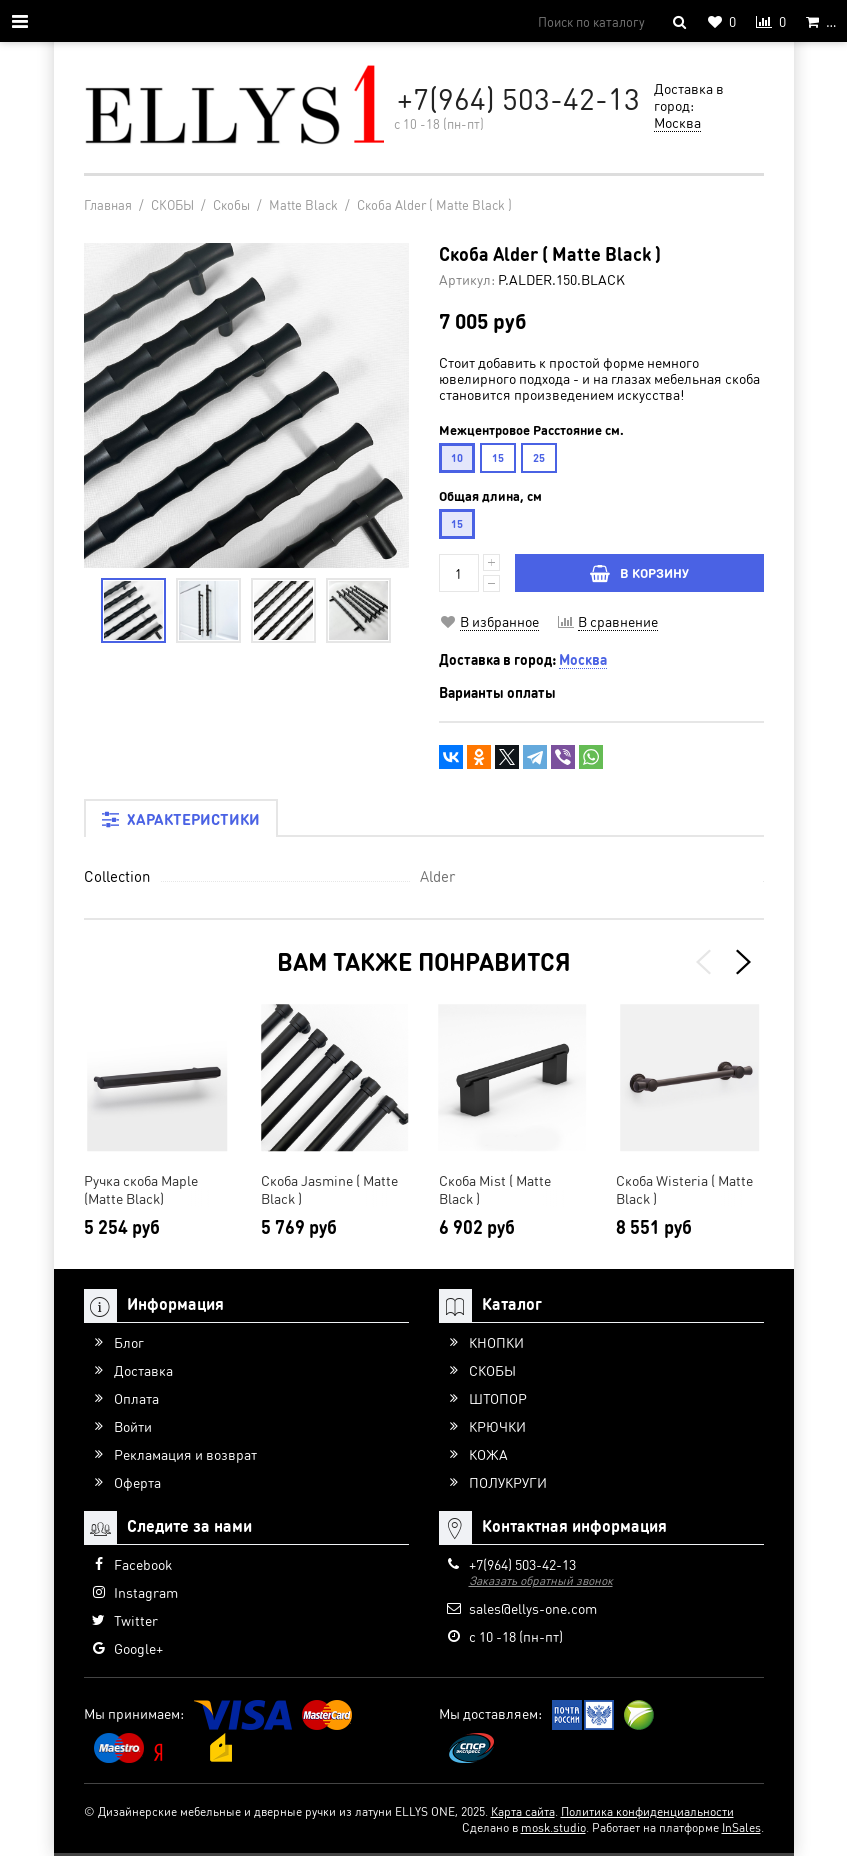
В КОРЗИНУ (639, 572)
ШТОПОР (498, 1398)
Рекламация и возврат (185, 1454)
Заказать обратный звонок (541, 1580)
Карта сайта (523, 1811)
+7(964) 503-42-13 (518, 98)
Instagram (146, 1592)
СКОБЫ (492, 1370)
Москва (677, 122)
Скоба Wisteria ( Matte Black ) (684, 1189)
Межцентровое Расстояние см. (531, 430)
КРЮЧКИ (497, 1426)
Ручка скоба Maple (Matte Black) (141, 1189)
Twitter (136, 1620)
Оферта (137, 1482)
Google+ (138, 1648)
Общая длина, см (490, 496)
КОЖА (488, 1454)
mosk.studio (553, 1827)
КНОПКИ (496, 1342)
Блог (129, 1342)
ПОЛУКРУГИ (508, 1482)
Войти (133, 1426)
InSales (741, 1827)
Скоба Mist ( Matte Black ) (495, 1189)
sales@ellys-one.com (533, 1608)
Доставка (143, 1370)
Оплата (136, 1398)
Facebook (143, 1564)
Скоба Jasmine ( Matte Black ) (329, 1189)
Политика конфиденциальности (647, 1811)
